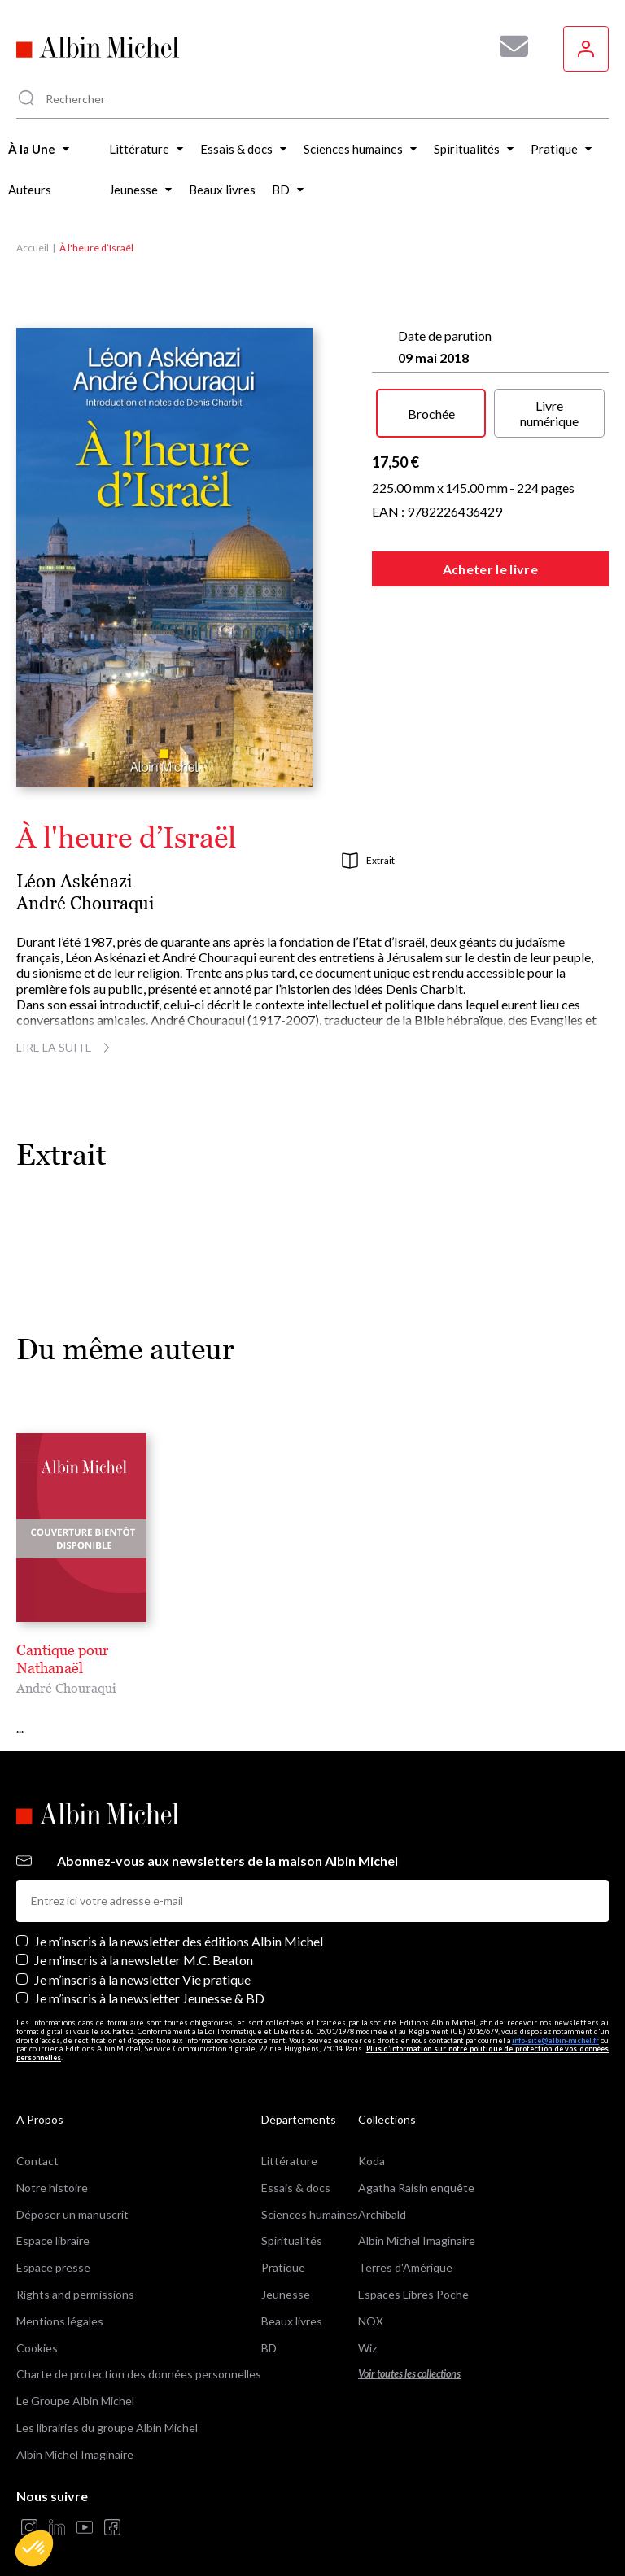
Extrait (368, 860)
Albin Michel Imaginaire (74, 2436)
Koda (371, 2143)
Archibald (382, 2196)
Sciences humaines (309, 2196)
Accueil (32, 248)
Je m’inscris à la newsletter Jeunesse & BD (149, 1980)
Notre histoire (52, 2170)
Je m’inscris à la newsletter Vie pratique (142, 1961)
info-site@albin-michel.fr (555, 2022)
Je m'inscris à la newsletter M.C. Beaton (143, 1943)
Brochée (431, 413)
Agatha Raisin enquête (416, 2170)
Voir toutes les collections (409, 2357)
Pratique (283, 2250)
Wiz (367, 2330)
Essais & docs (295, 2170)
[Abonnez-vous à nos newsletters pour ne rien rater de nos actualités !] (508, 46)
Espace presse (53, 2250)
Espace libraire (53, 2223)
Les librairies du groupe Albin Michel (107, 2410)
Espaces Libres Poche (413, 2276)
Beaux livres (291, 2303)
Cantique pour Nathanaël (97, 1649)
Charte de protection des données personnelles (138, 2357)
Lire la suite (65, 1047)
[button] (34, 2548)
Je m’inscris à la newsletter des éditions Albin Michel (178, 1924)
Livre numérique (549, 413)
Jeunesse (285, 2276)
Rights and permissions (75, 2276)
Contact (37, 2143)
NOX (370, 2303)
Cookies (37, 2330)
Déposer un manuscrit (72, 2196)
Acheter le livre (490, 569)
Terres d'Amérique (405, 2250)
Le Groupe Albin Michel (75, 2384)
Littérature (289, 2143)
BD (269, 2330)
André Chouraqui (85, 903)
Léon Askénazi (74, 881)
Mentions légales (59, 2303)
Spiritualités (291, 2223)
